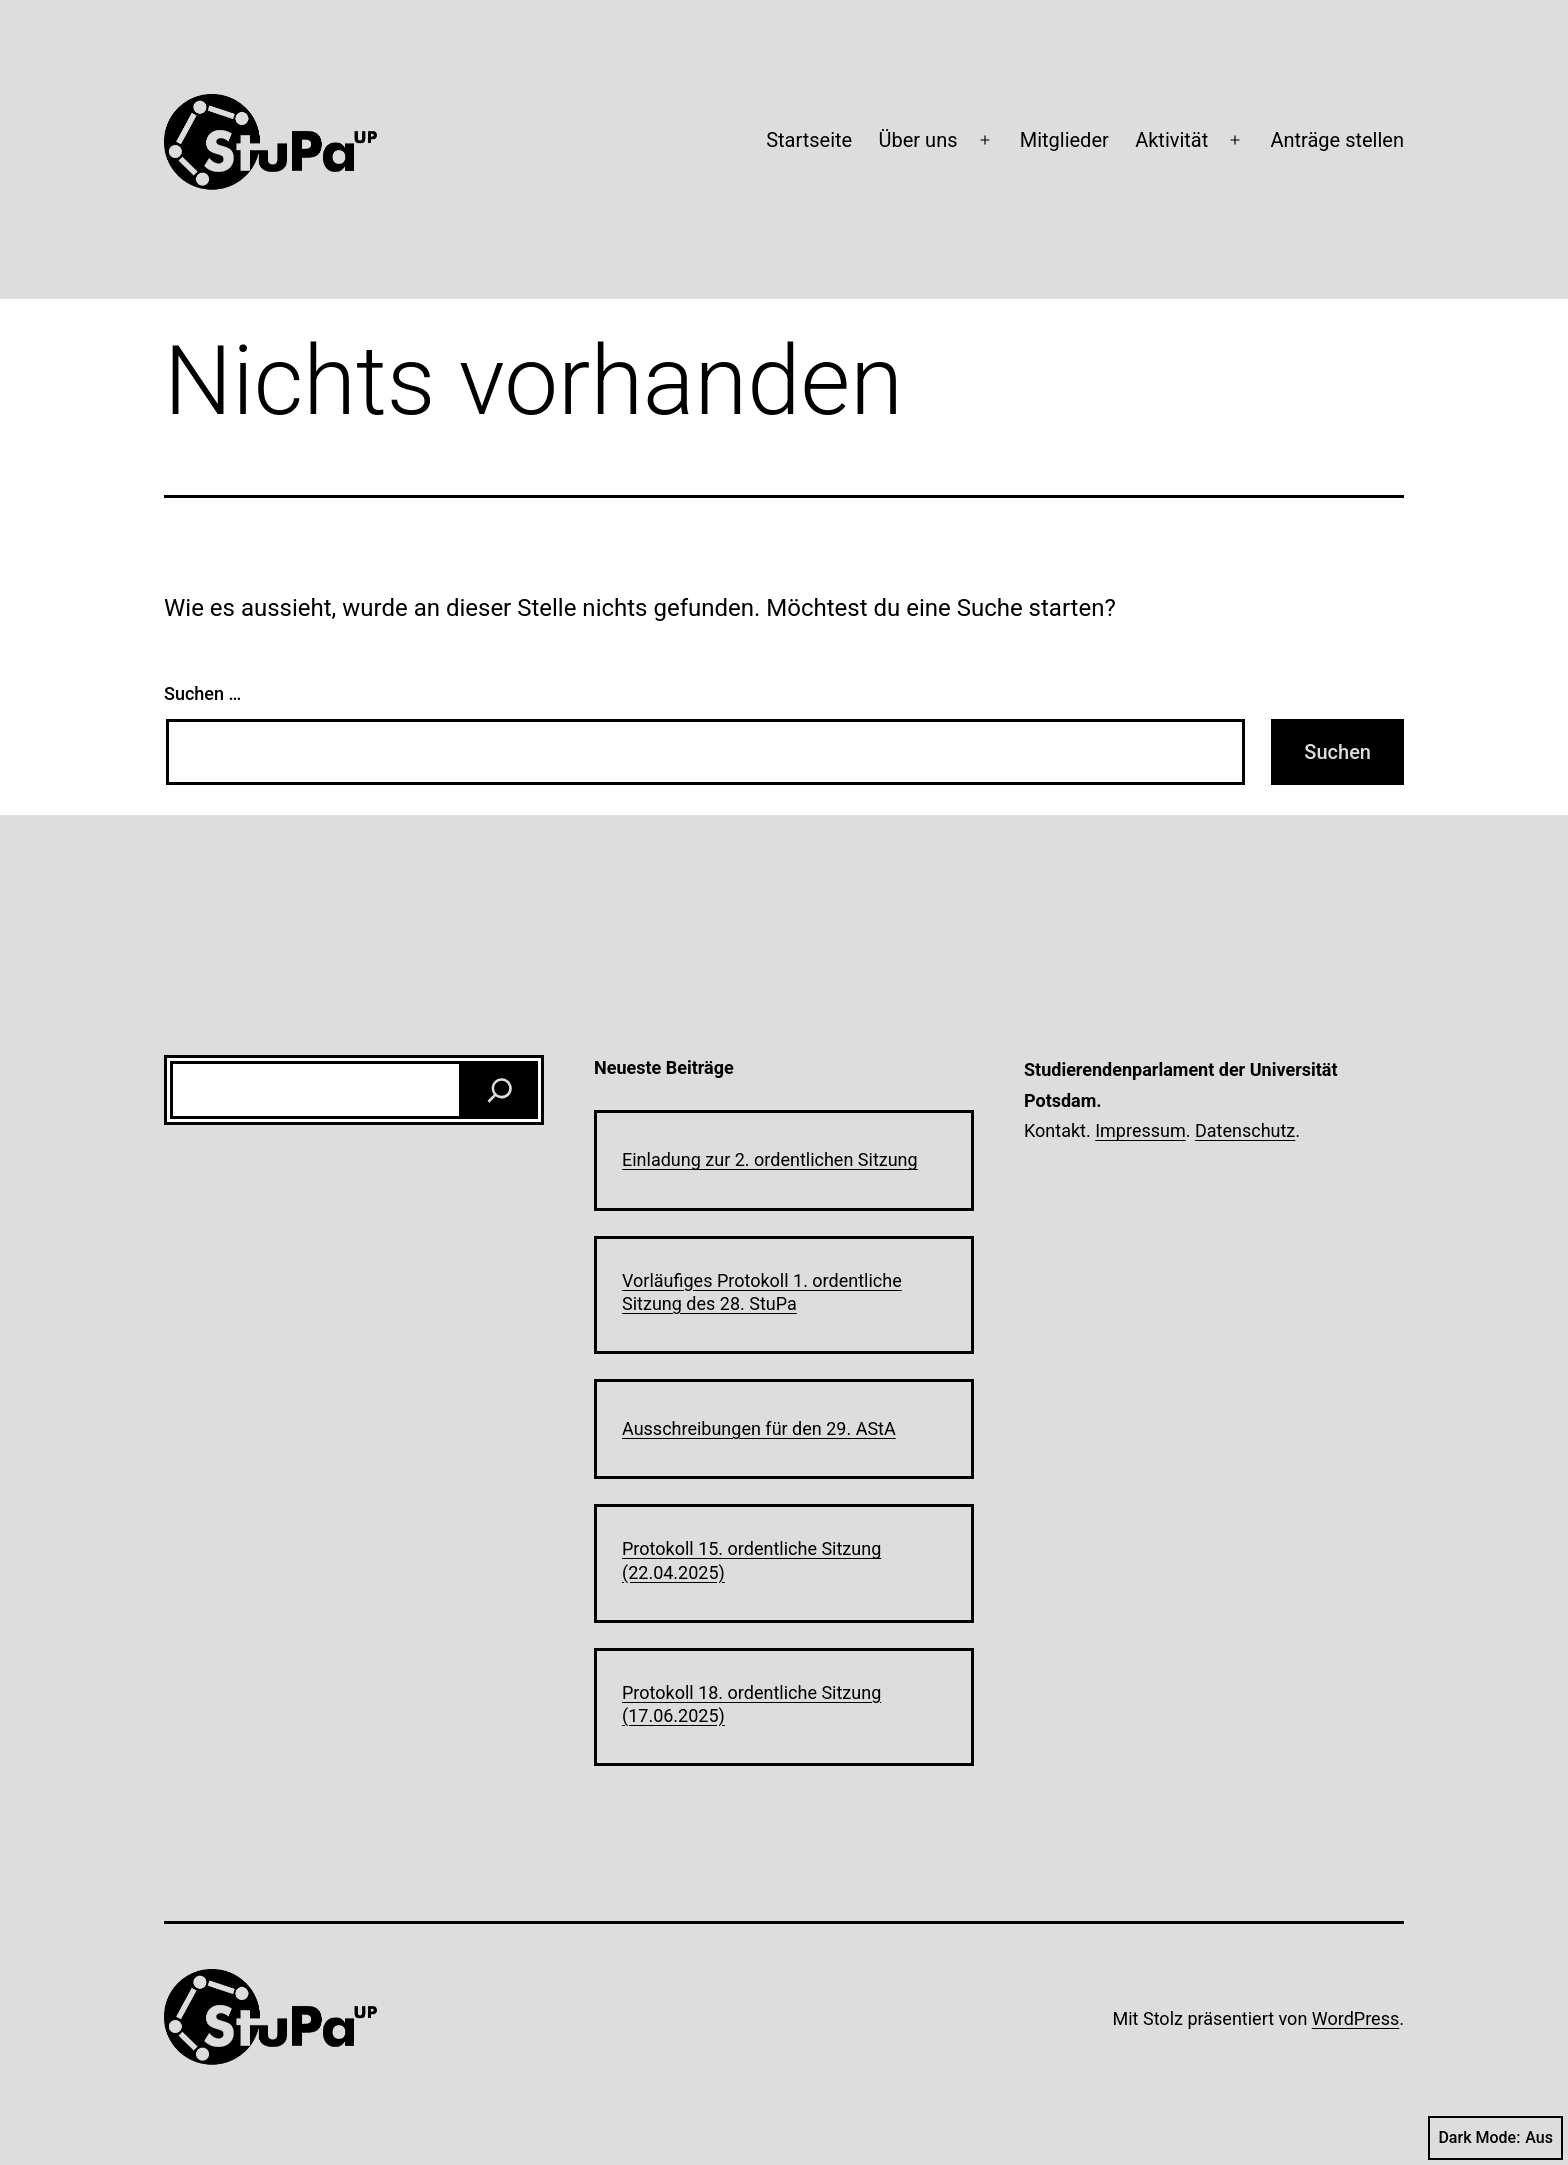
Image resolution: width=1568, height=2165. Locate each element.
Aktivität (1171, 140)
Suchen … (202, 693)
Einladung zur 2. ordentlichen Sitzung (770, 1159)
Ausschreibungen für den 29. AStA (759, 1428)
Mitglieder (1064, 140)
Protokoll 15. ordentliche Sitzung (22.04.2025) (751, 1560)
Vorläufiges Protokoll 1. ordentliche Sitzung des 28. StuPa (762, 1292)
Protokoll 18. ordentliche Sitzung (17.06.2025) (751, 1704)
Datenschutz (1245, 1130)
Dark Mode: (1495, 2138)
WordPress (1355, 2018)
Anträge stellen (1337, 140)
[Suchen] (500, 1090)
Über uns (918, 140)
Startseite (809, 140)
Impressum (1140, 1130)
